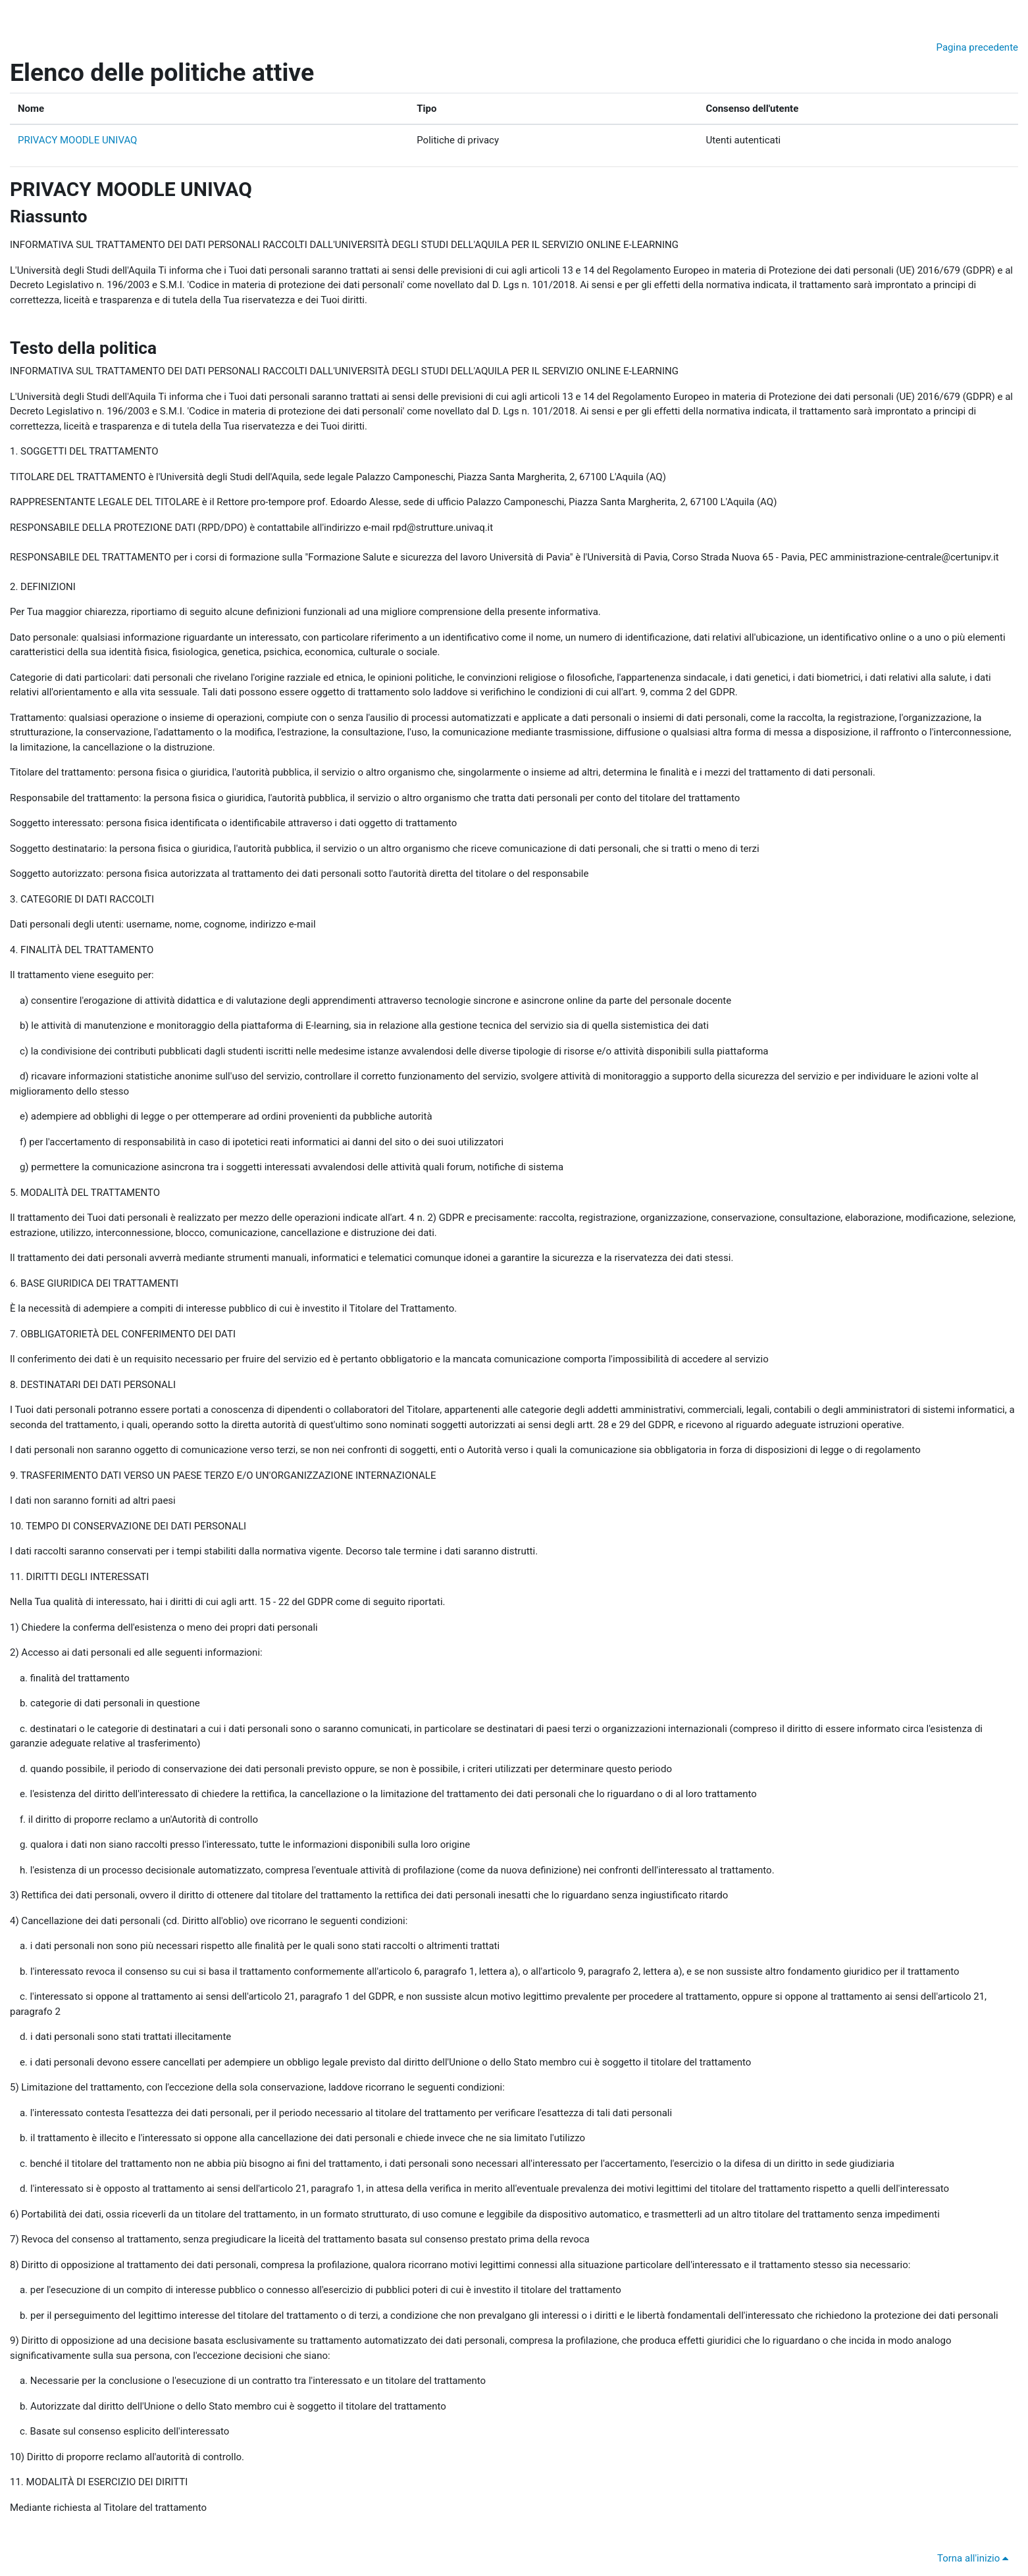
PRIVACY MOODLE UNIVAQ (77, 140)
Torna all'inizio (975, 2558)
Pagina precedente (977, 47)
